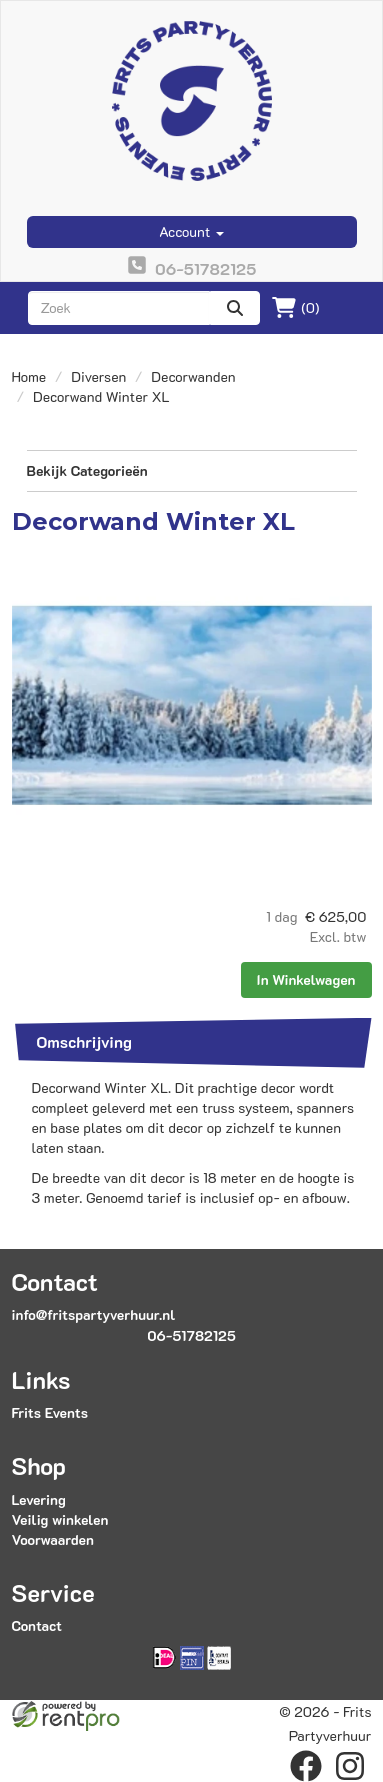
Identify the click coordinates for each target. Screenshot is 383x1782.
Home (29, 376)
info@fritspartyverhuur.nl (94, 1314)
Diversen (98, 376)
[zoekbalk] (119, 308)
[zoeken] (235, 308)
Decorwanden (193, 376)
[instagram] (350, 1766)
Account (191, 231)
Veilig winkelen (60, 1519)
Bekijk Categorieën (192, 470)
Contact (37, 1625)
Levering (39, 1499)
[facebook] (306, 1766)
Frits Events (50, 1412)
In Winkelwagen (306, 979)
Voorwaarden (53, 1539)
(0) (295, 308)
